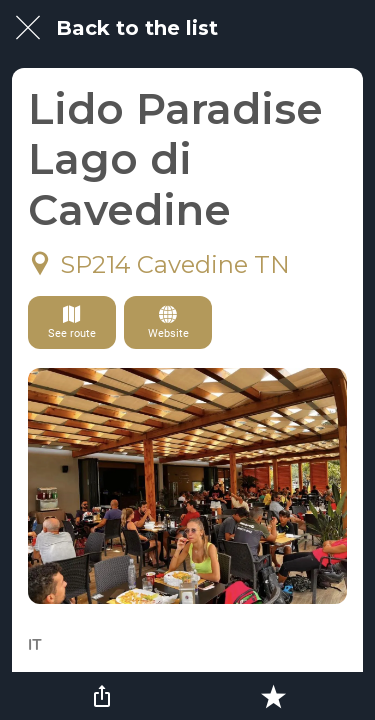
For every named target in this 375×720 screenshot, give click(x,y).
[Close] (28, 28)
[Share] (102, 696)
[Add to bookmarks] (273, 696)
